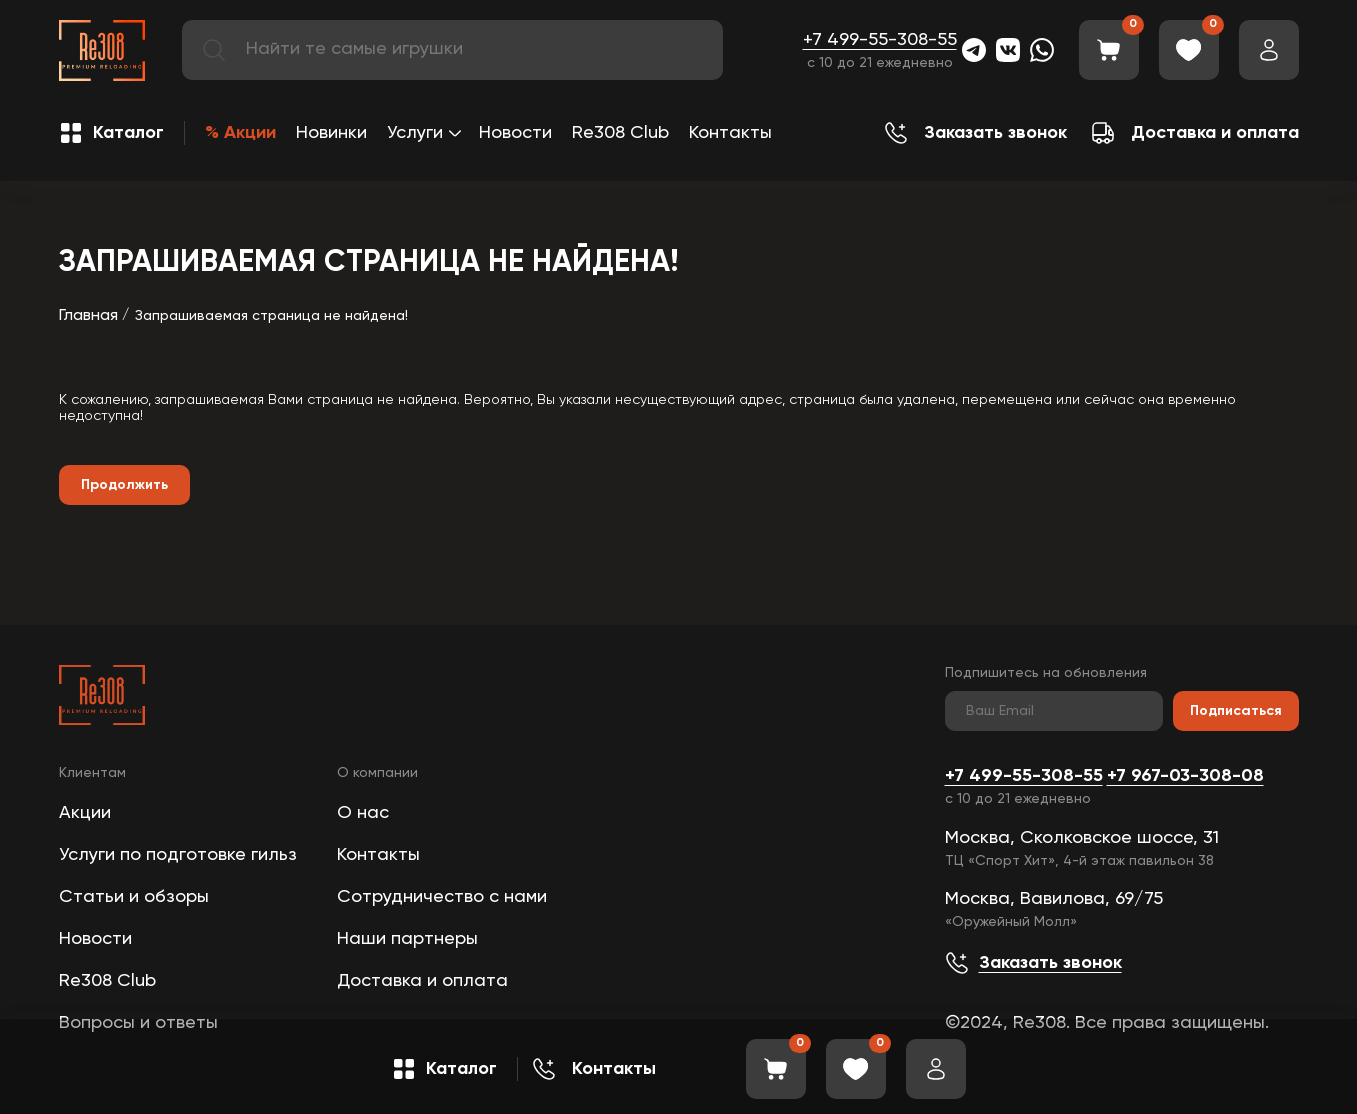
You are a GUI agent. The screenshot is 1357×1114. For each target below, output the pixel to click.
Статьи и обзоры (134, 897)
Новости (515, 133)
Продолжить (124, 485)
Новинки (331, 133)
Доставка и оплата (422, 981)
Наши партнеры (407, 939)
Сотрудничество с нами (442, 897)
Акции (85, 813)
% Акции (240, 133)
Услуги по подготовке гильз (178, 855)
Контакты (730, 133)
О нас (363, 813)
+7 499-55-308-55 (880, 40)
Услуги (415, 133)
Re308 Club (620, 133)
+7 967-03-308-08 (1185, 776)
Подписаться (1236, 711)
